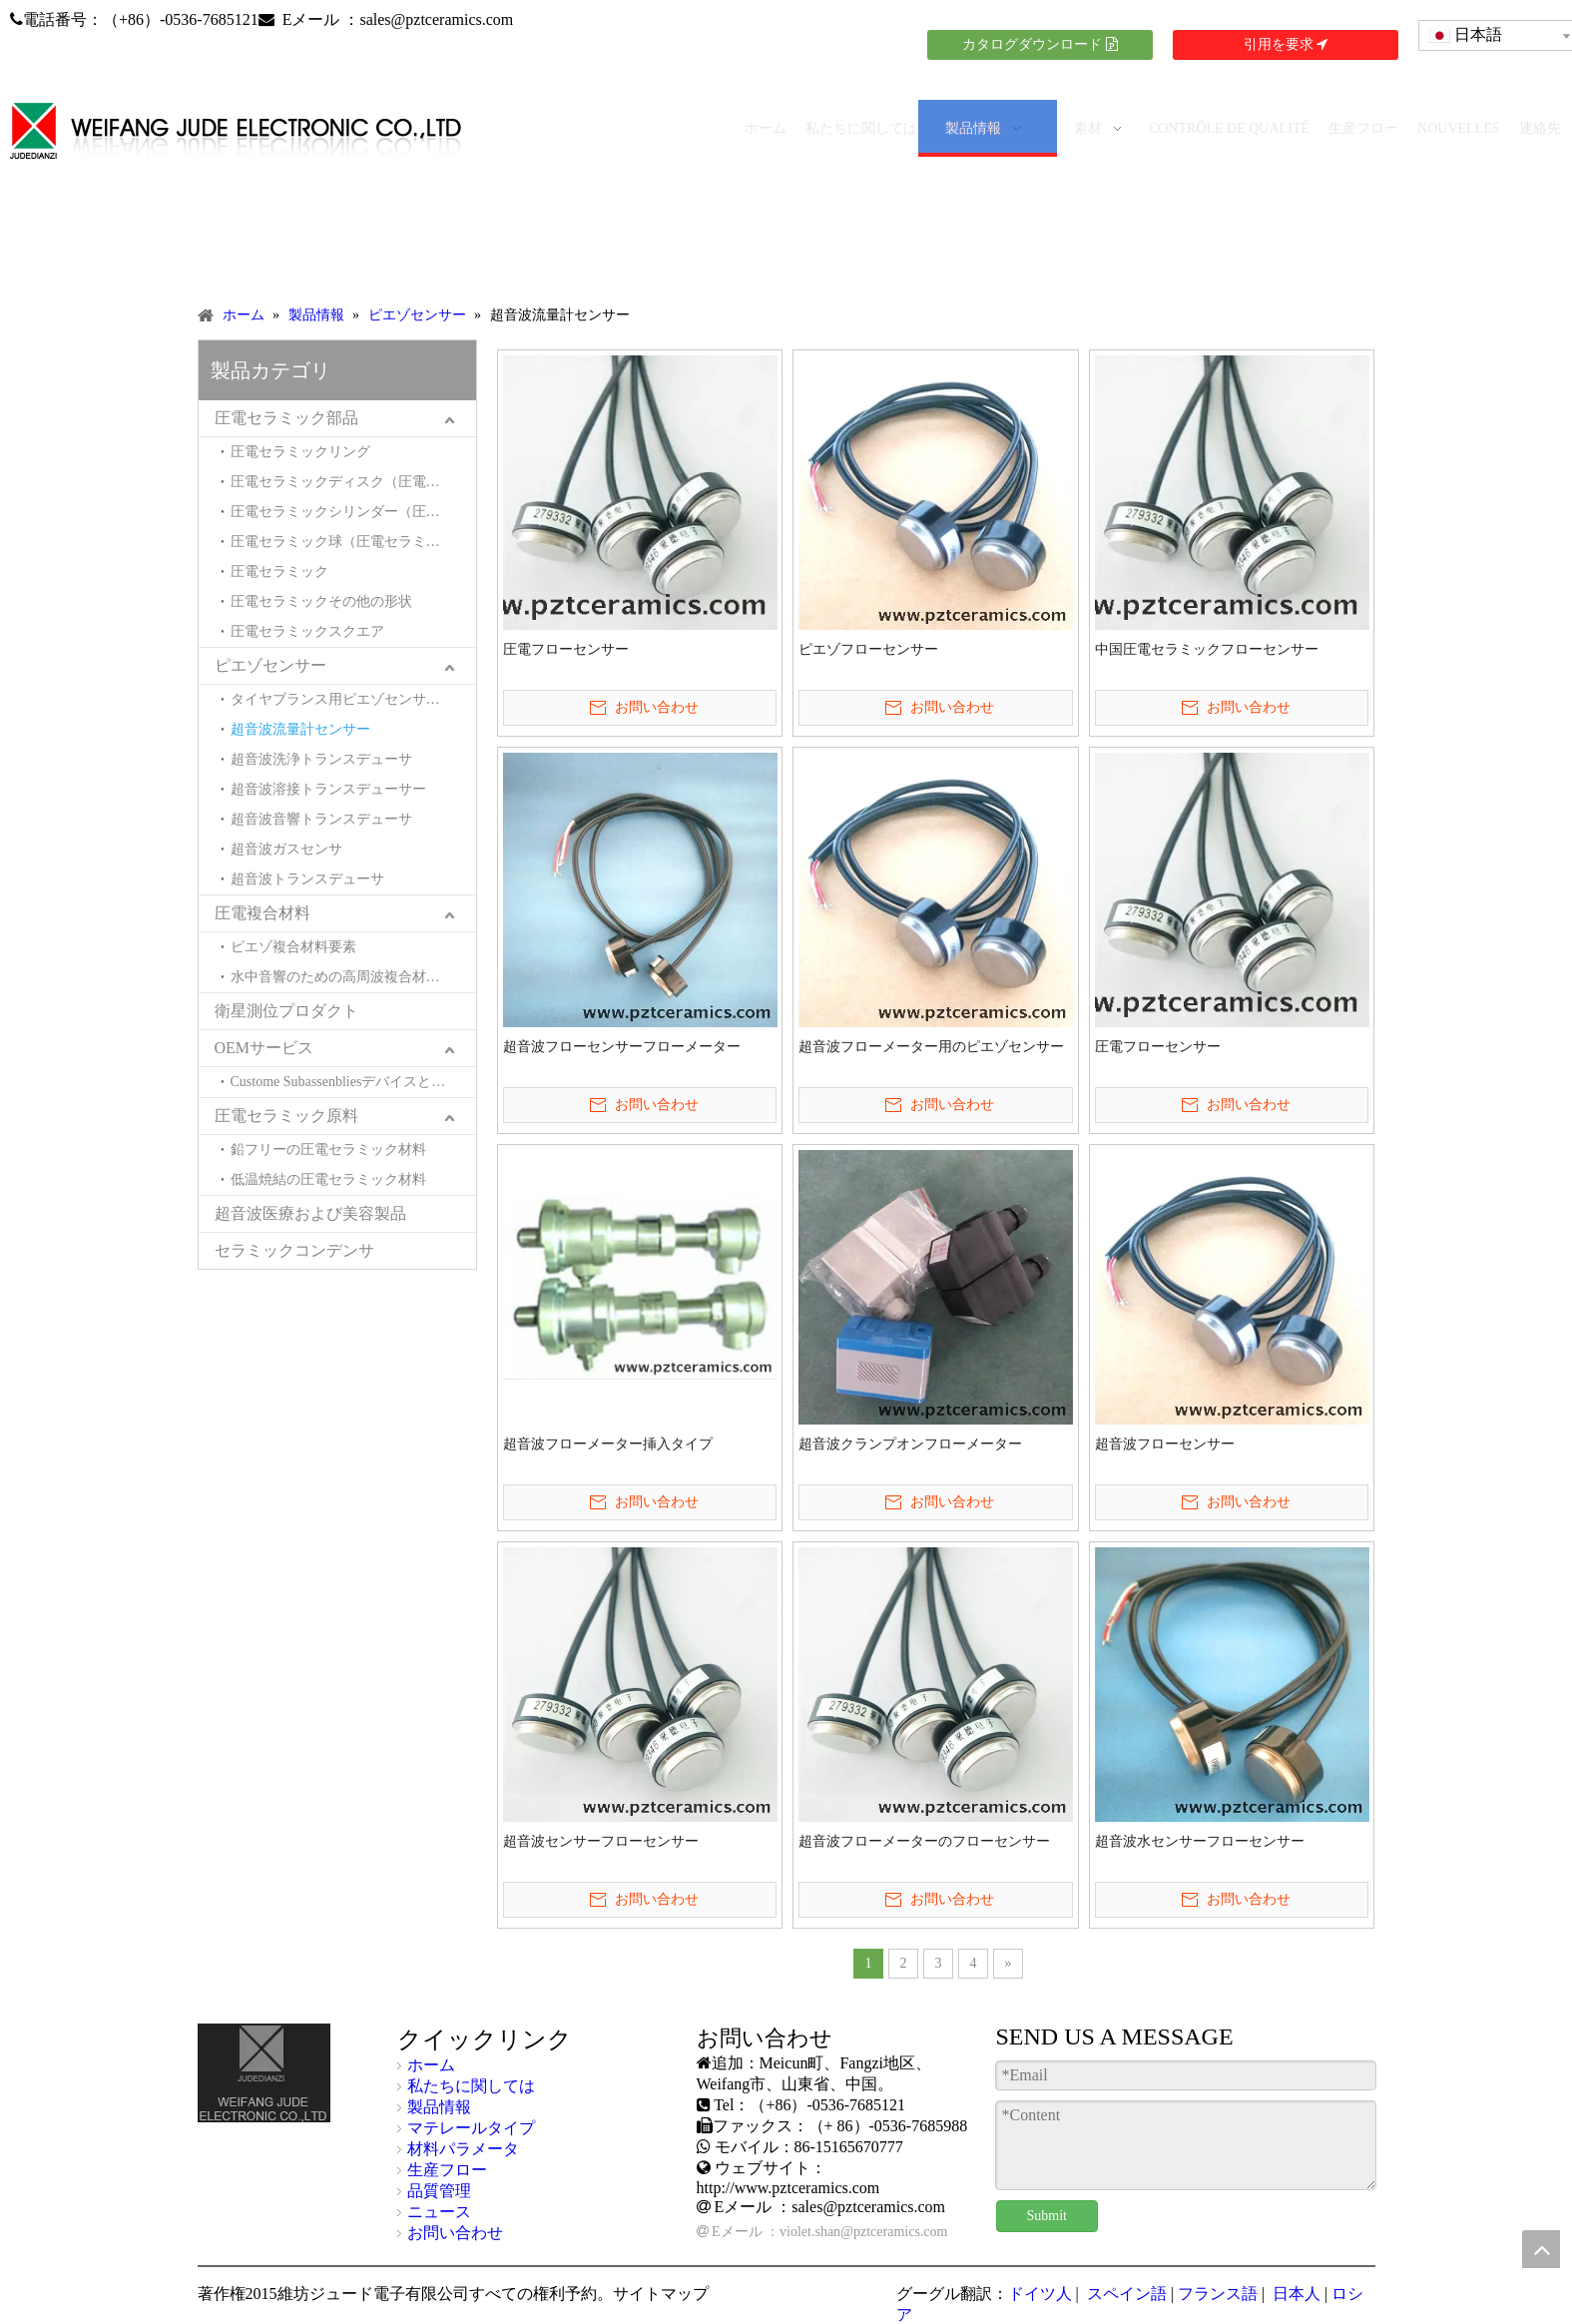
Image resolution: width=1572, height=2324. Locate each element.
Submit (1047, 2215)
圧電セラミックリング (300, 451)
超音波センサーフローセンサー (601, 1841)
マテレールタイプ (471, 2127)
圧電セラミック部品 (286, 417)
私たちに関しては (471, 2085)
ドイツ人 (1040, 2293)
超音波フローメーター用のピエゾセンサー (931, 1046)
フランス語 (1218, 2293)
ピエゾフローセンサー (868, 649)
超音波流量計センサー (300, 729)
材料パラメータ (463, 2148)
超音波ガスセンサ (286, 849)
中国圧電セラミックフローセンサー (1206, 649)
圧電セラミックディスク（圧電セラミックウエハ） (353, 481)
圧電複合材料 (262, 912)
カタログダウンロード (1040, 44)
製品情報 (439, 2106)
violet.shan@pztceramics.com (863, 2231)
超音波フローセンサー (1165, 1444)
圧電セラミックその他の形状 (321, 601)
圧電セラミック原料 (286, 1115)
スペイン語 (1125, 2293)
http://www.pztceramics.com (788, 2187)
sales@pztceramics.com (436, 19)
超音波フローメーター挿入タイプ (608, 1444)
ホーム (431, 2064)
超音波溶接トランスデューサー (328, 789)
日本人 (1294, 2293)
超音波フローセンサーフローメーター (622, 1046)
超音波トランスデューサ (307, 879)
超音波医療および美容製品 (310, 1213)
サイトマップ (661, 2293)
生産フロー (447, 2169)
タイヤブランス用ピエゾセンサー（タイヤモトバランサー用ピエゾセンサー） (353, 699)
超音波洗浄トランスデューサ (321, 759)
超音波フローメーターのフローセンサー (924, 1841)
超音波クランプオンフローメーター (910, 1444)
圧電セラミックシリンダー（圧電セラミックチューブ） (353, 511)
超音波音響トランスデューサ (321, 819)
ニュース (439, 2211)
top (1541, 2249)
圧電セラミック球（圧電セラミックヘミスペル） (353, 541)
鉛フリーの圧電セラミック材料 (328, 1149)
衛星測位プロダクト (286, 1010)
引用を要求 (1286, 44)
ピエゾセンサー (270, 665)
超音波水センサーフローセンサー (1200, 1841)
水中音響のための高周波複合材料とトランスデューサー (353, 976)
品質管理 (439, 2190)
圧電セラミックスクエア (307, 631)
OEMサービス (264, 1047)
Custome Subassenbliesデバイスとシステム (353, 1081)
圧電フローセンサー (566, 649)
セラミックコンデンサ (294, 1250)
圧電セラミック (279, 571)
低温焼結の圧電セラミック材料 (328, 1179)
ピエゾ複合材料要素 (293, 946)
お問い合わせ (455, 2232)
